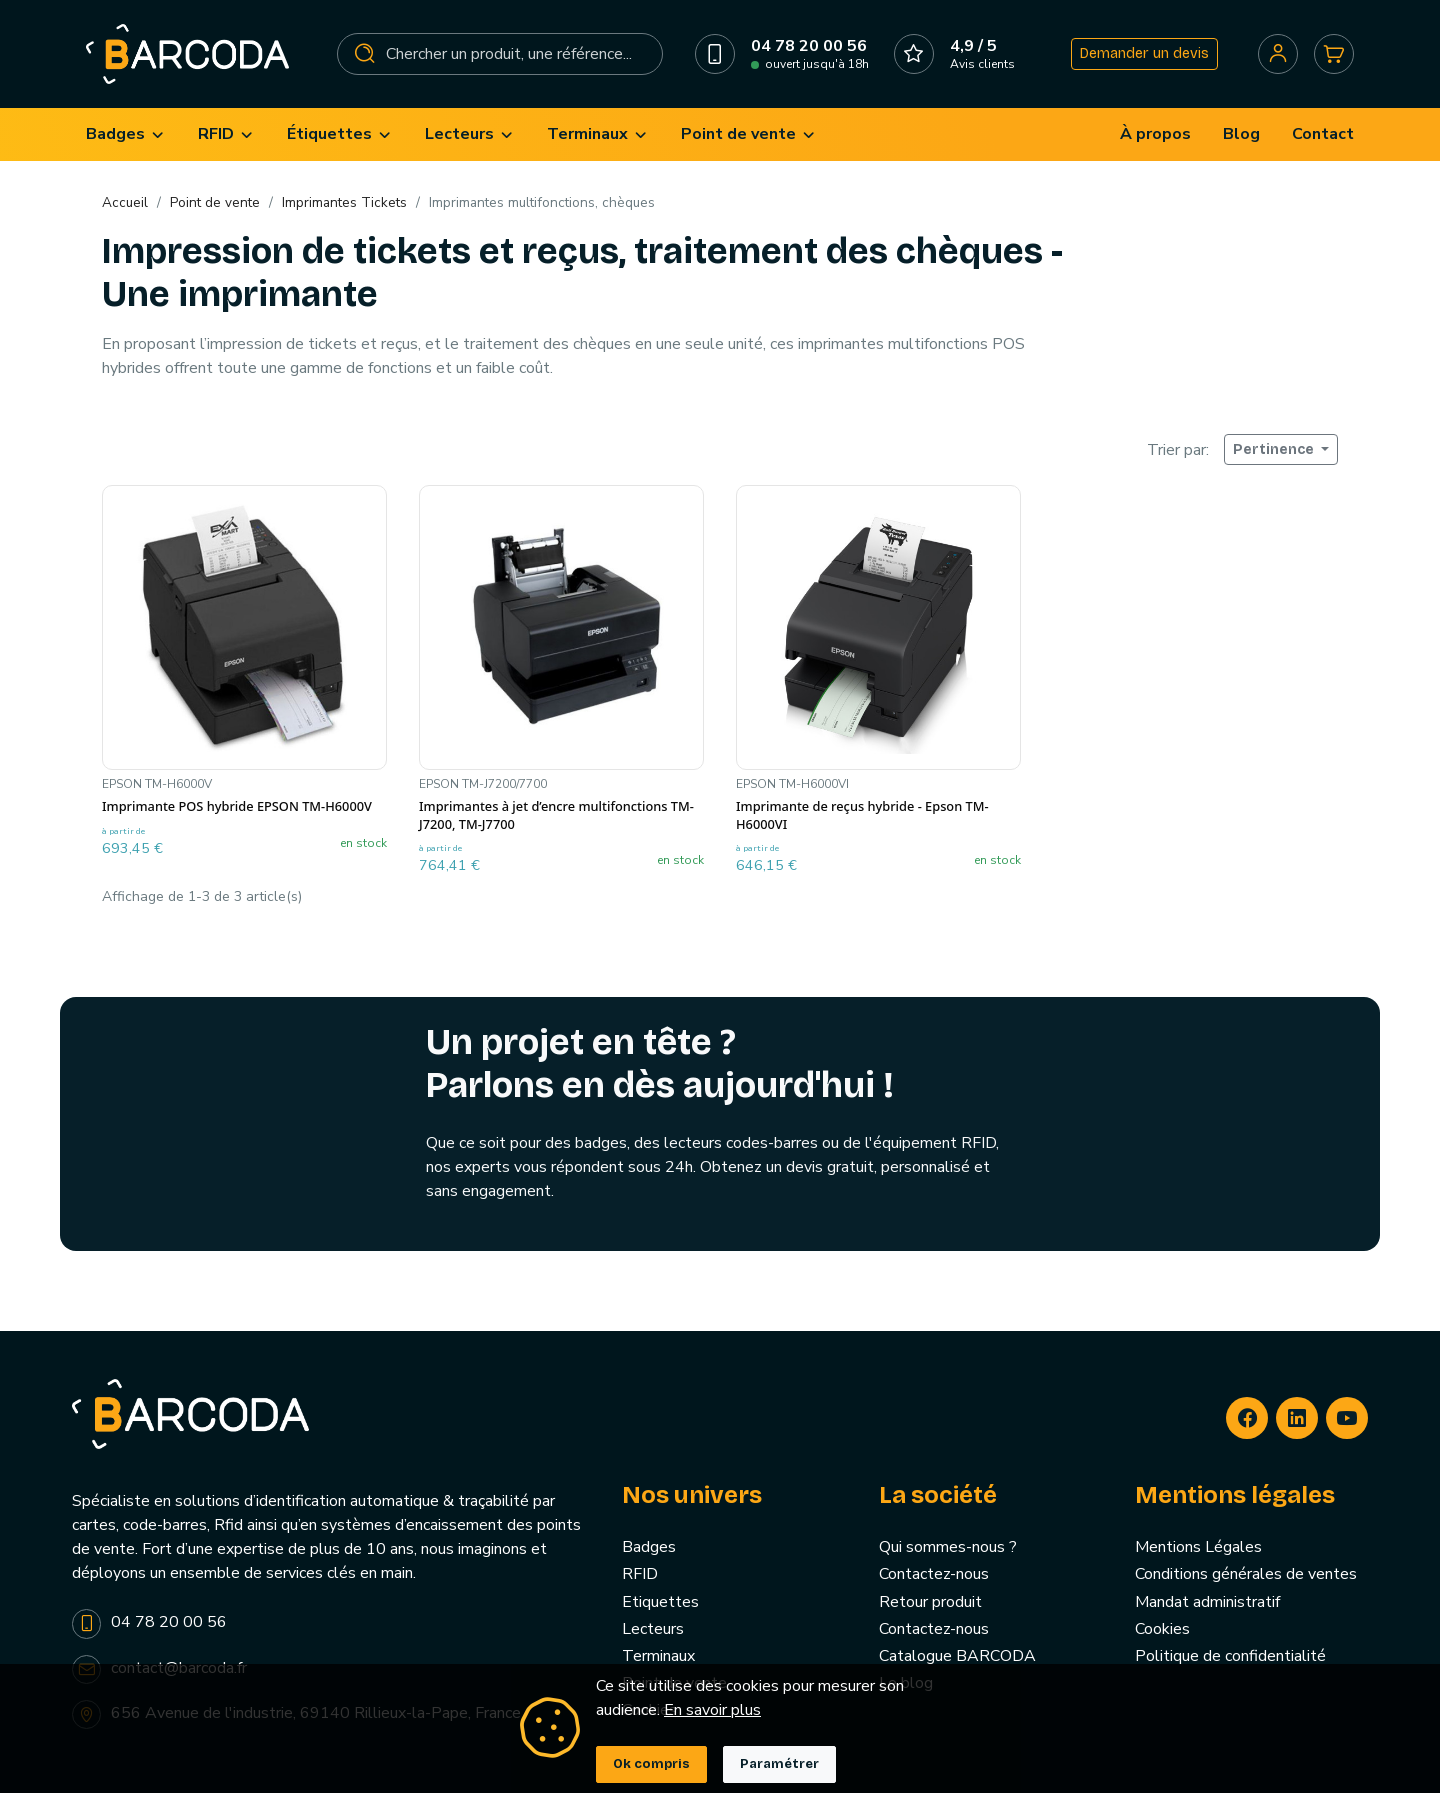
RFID (640, 1574)
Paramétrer (779, 1764)
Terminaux (658, 1656)
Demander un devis (1144, 53)
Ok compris (651, 1764)
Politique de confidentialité (1230, 1656)
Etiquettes (660, 1602)
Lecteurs (653, 1629)
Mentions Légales (1198, 1547)
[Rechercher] (500, 54)
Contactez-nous (934, 1574)
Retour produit (930, 1602)
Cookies (1162, 1629)
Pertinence (1275, 449)
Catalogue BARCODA (957, 1656)
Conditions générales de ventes (1246, 1574)
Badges (649, 1547)
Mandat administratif (1207, 1602)
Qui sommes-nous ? (948, 1547)
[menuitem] (126, 134)
